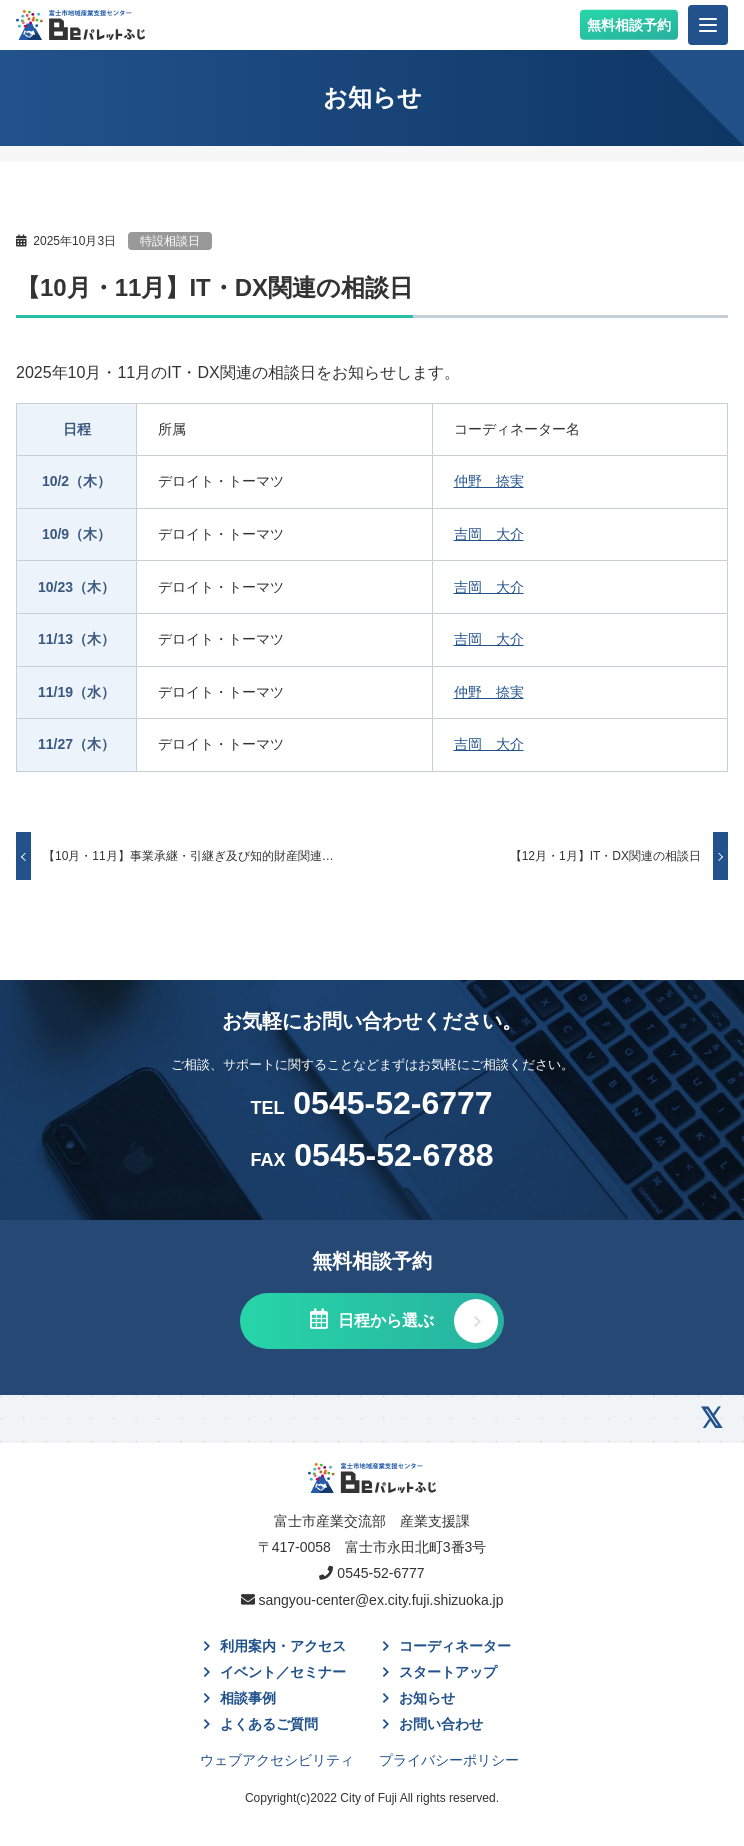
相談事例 (248, 1698)
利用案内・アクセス (283, 1646)
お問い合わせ (441, 1724)
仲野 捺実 (489, 481)
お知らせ (427, 1698)
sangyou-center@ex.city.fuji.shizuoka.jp (380, 1600)
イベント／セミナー (283, 1672)
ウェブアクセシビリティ (277, 1760)
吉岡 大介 (489, 534)
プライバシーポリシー (449, 1760)
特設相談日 (170, 241)
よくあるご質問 (269, 1724)
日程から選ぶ (383, 1320)
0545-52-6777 (371, 1103)
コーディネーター (455, 1646)
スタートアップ (448, 1672)
